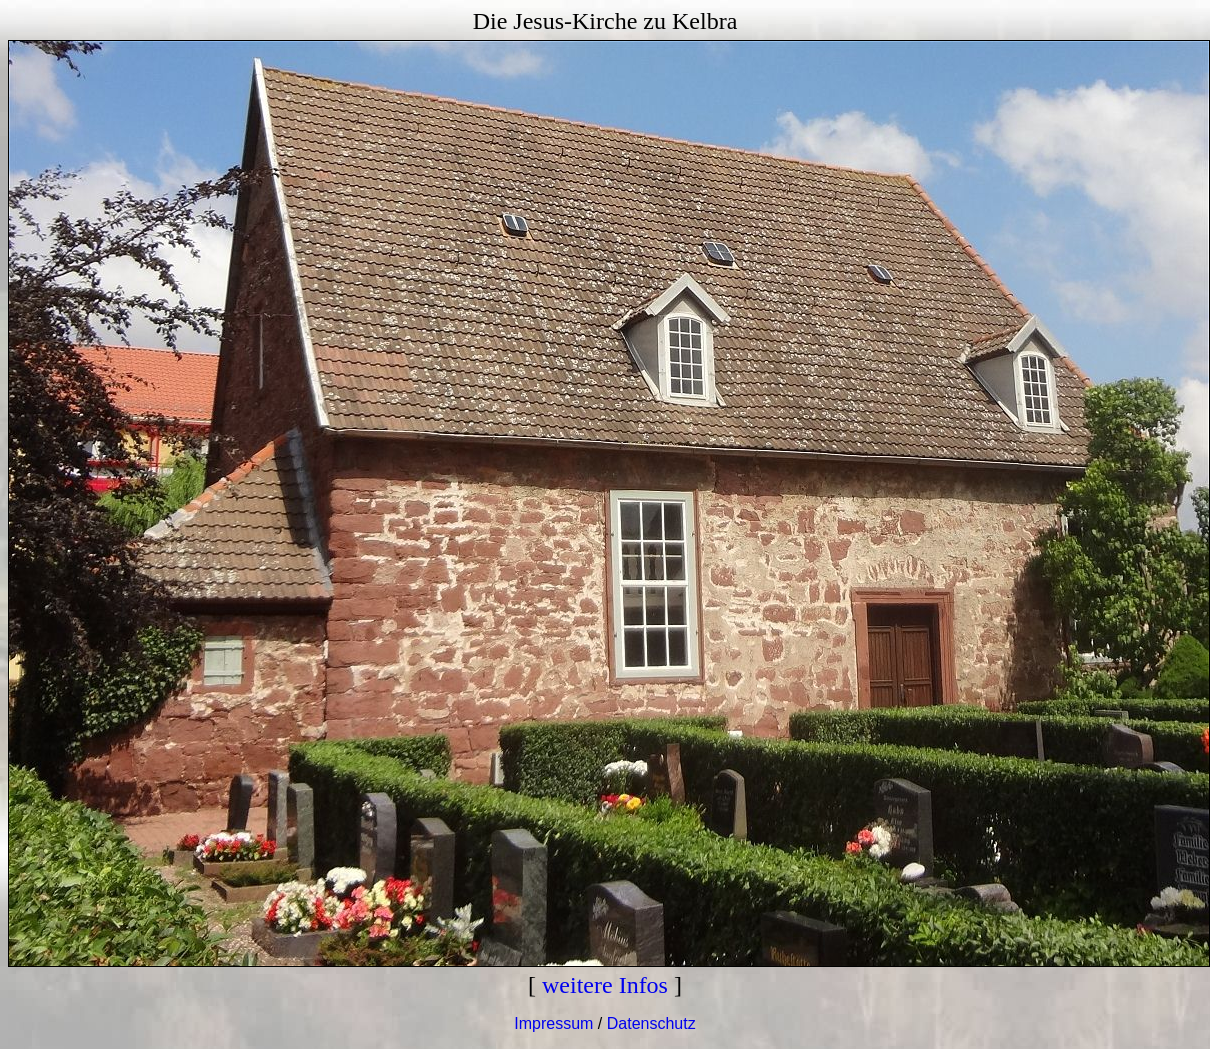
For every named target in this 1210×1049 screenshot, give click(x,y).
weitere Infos (605, 985)
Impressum (553, 1023)
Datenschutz (651, 1023)
